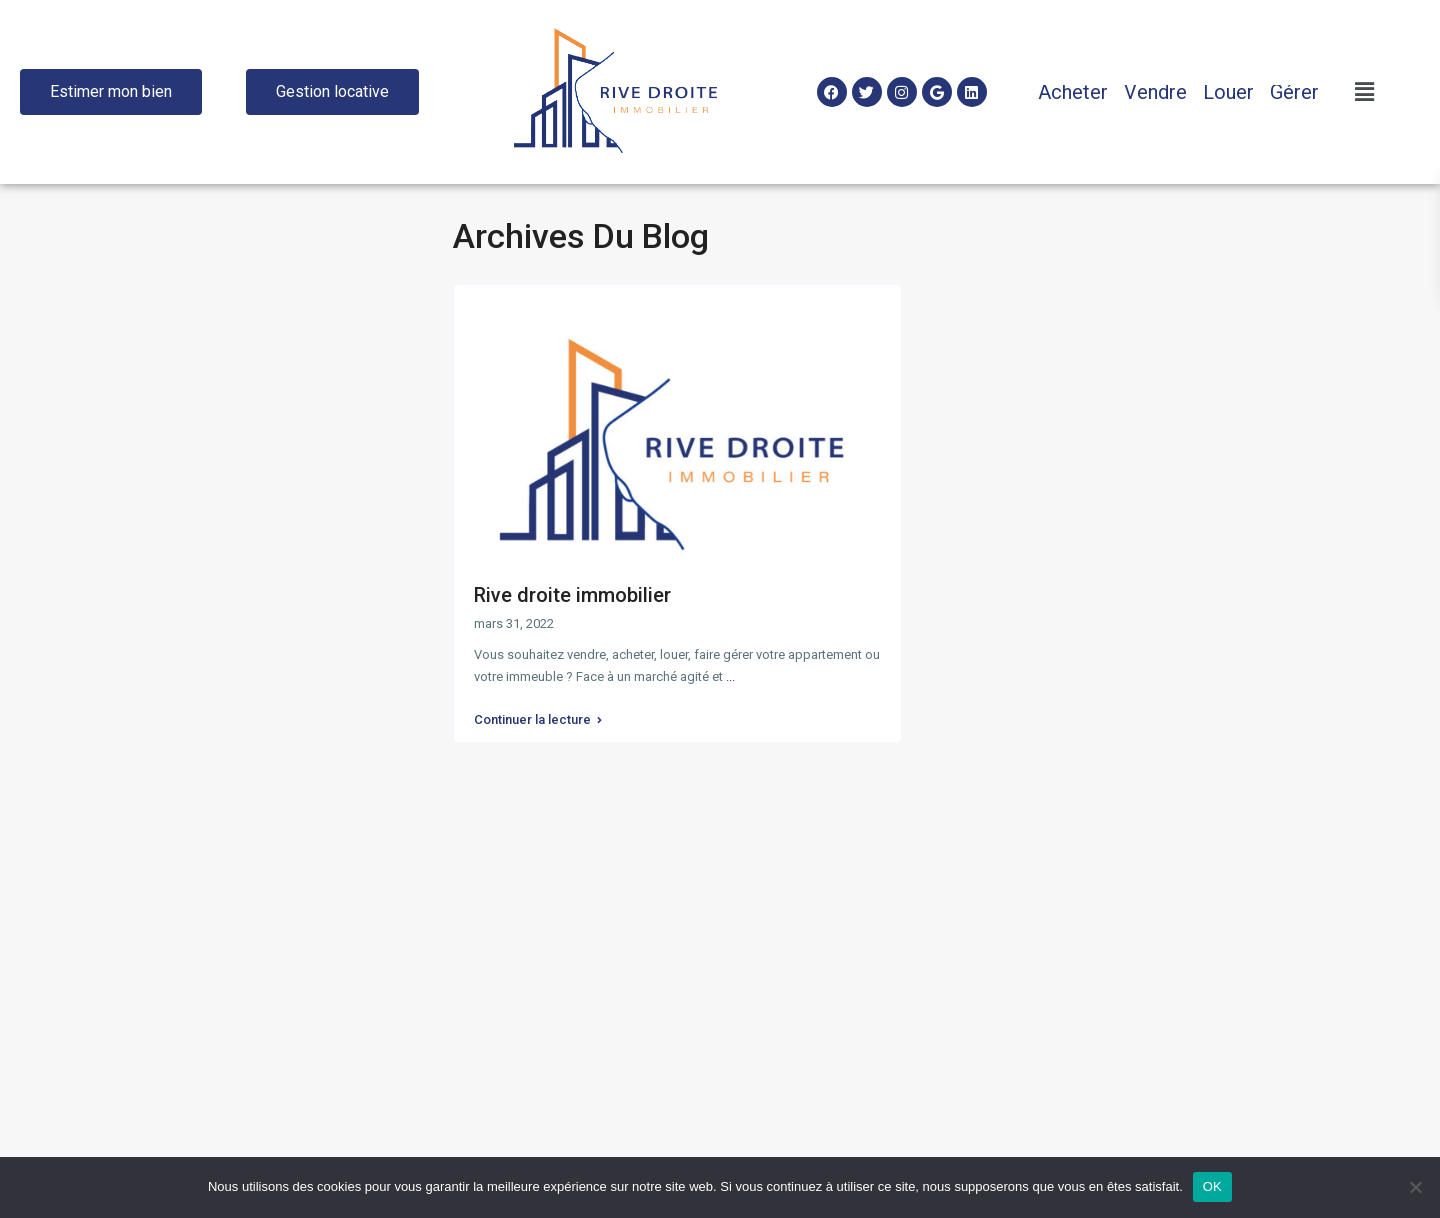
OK (1212, 1186)
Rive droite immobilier (572, 595)
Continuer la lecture (538, 715)
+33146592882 (524, 930)
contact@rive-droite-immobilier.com (590, 960)
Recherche (226, 606)
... (730, 676)
